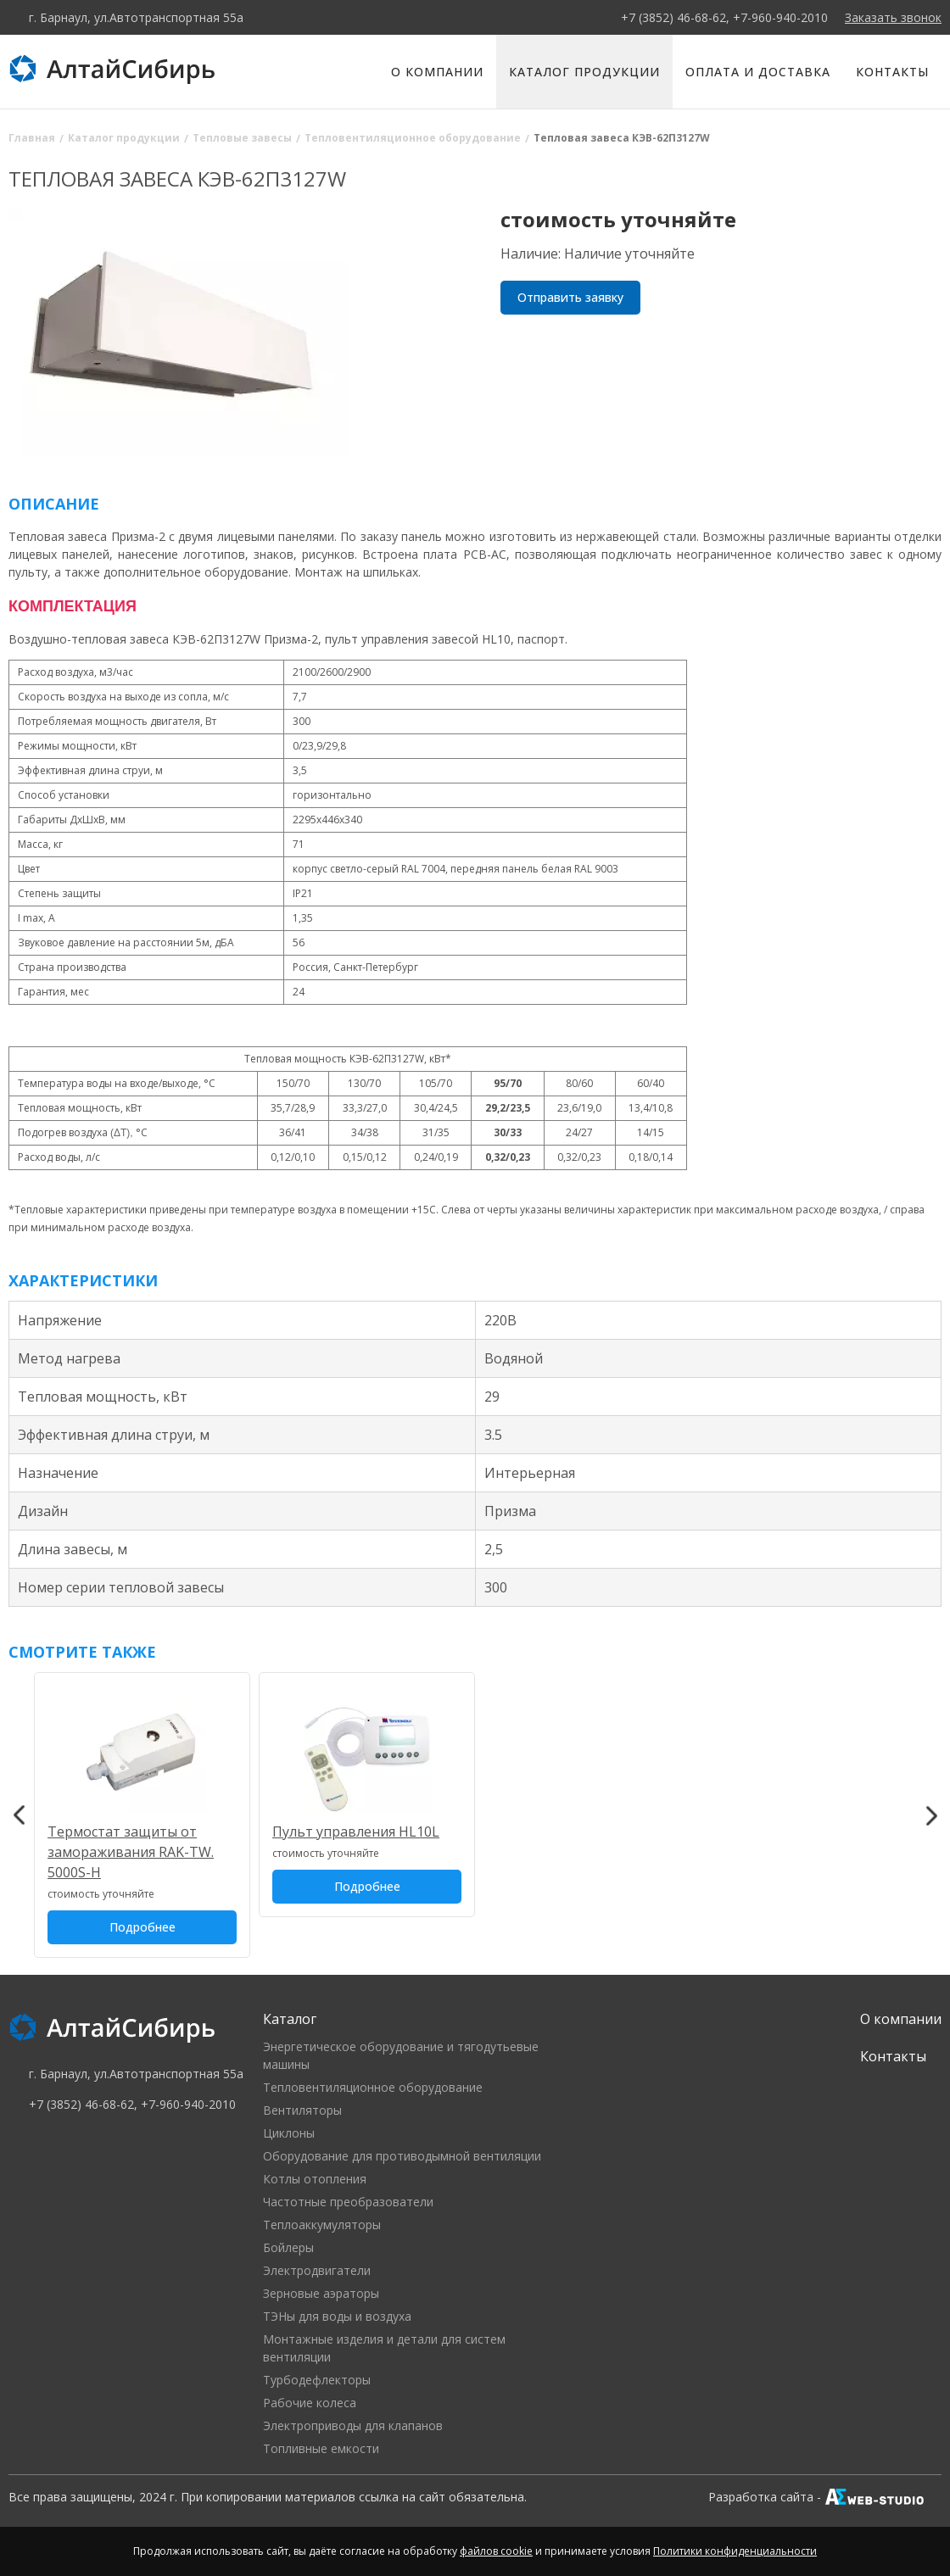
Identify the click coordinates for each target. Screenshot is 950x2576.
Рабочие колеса (309, 2403)
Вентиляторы (302, 2110)
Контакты (892, 72)
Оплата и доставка (757, 72)
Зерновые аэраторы (321, 2293)
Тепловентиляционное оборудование (373, 2087)
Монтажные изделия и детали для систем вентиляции (384, 2348)
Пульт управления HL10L (355, 1831)
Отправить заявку (570, 297)
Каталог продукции (584, 72)
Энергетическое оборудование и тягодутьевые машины (401, 2055)
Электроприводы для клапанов (353, 2425)
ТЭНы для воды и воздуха (337, 2316)
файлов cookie (496, 2551)
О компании (437, 72)
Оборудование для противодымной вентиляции (402, 2156)
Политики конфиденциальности (735, 2551)
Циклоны (289, 2133)
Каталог (289, 2019)
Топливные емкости (321, 2448)
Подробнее (142, 1927)
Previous (19, 1815)
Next (931, 1815)
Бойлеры (288, 2247)
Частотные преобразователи (348, 2202)
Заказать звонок (893, 17)
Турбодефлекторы (317, 2380)
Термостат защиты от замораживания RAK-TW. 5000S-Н (131, 1852)
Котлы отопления (314, 2179)
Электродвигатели (317, 2270)
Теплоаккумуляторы (322, 2224)
